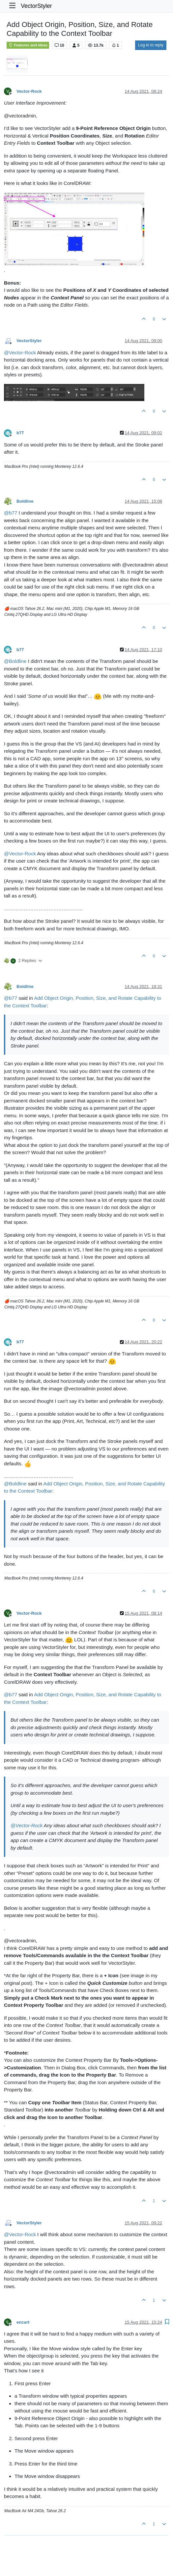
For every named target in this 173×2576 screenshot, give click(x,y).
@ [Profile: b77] (10, 513)
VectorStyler (36, 6)
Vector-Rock (29, 91)
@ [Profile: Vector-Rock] (20, 352)
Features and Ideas (27, 45)
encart (22, 2322)
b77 (20, 432)
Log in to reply (150, 45)
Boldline (25, 501)
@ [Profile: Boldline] (15, 661)
